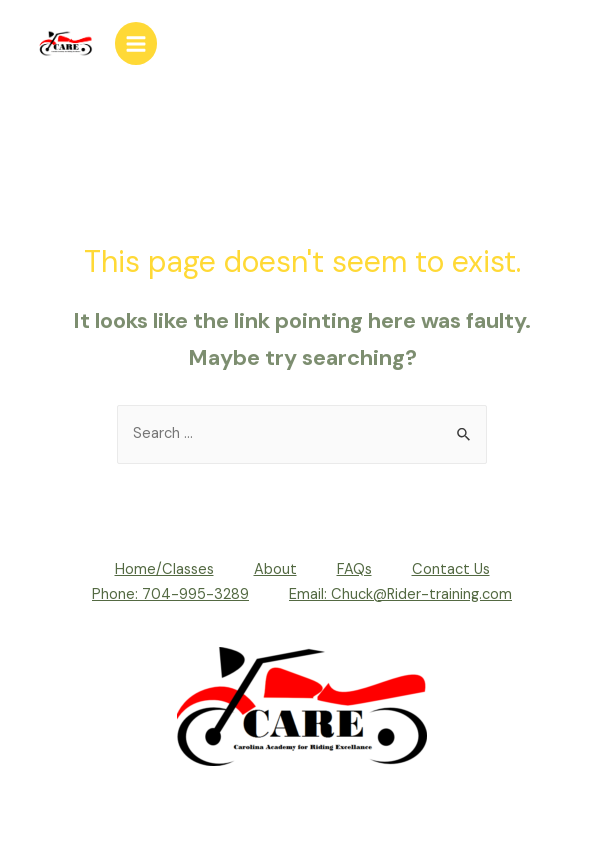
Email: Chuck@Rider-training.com (400, 594)
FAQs (354, 569)
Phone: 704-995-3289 (170, 594)
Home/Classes (164, 569)
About (275, 569)
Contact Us (451, 569)
